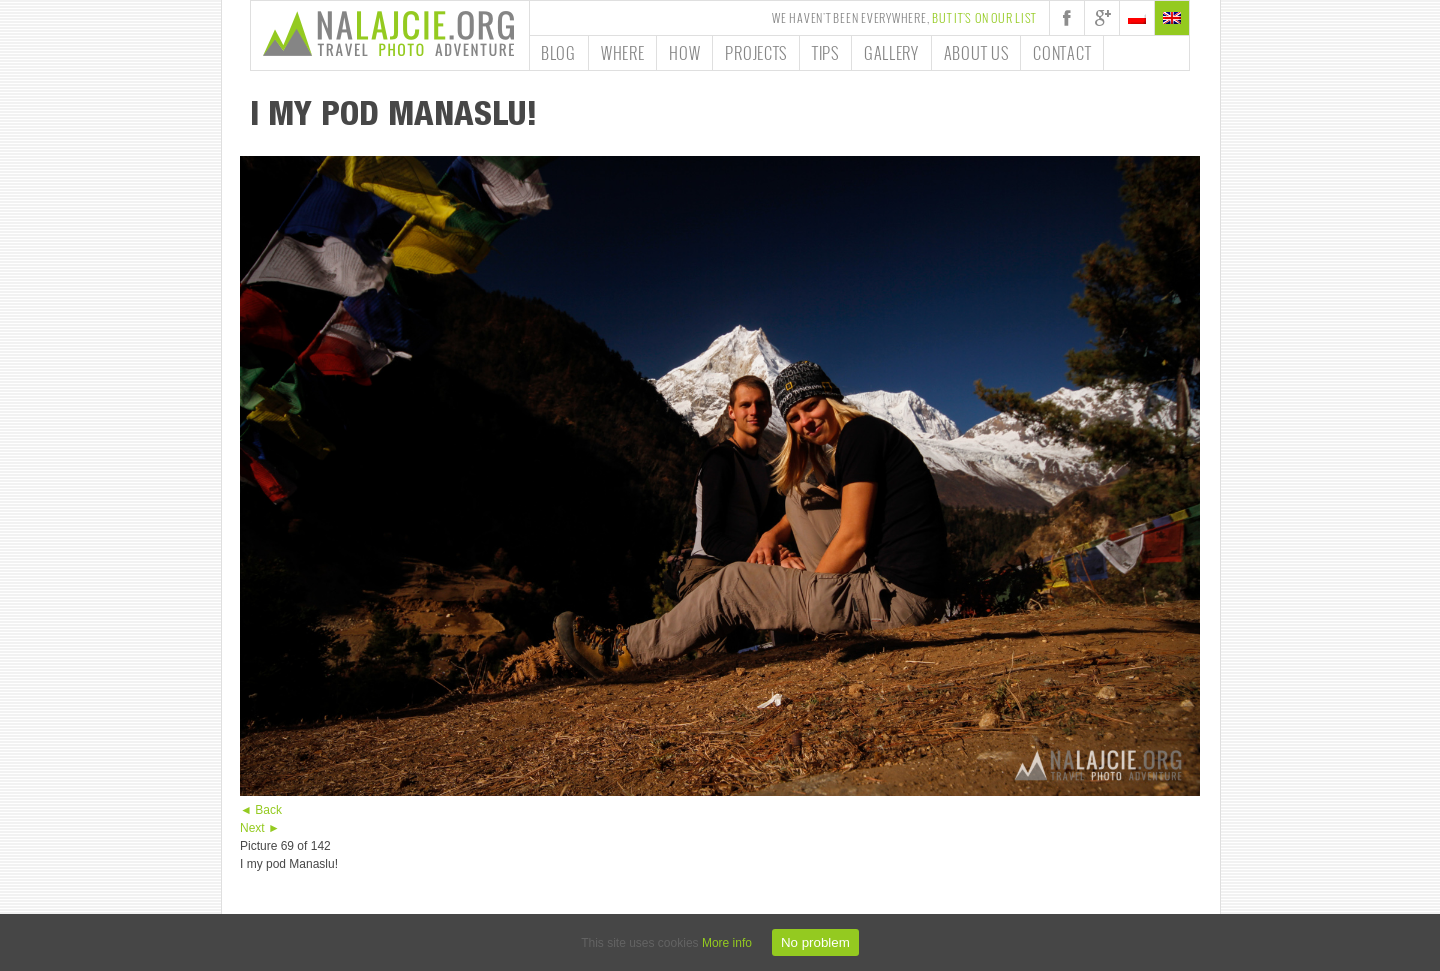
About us (976, 53)
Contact (1062, 53)
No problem (815, 942)
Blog (558, 53)
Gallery (891, 53)
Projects (756, 53)
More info (727, 943)
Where (623, 53)
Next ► (260, 828)
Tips (825, 53)
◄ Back (261, 810)
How (684, 53)
